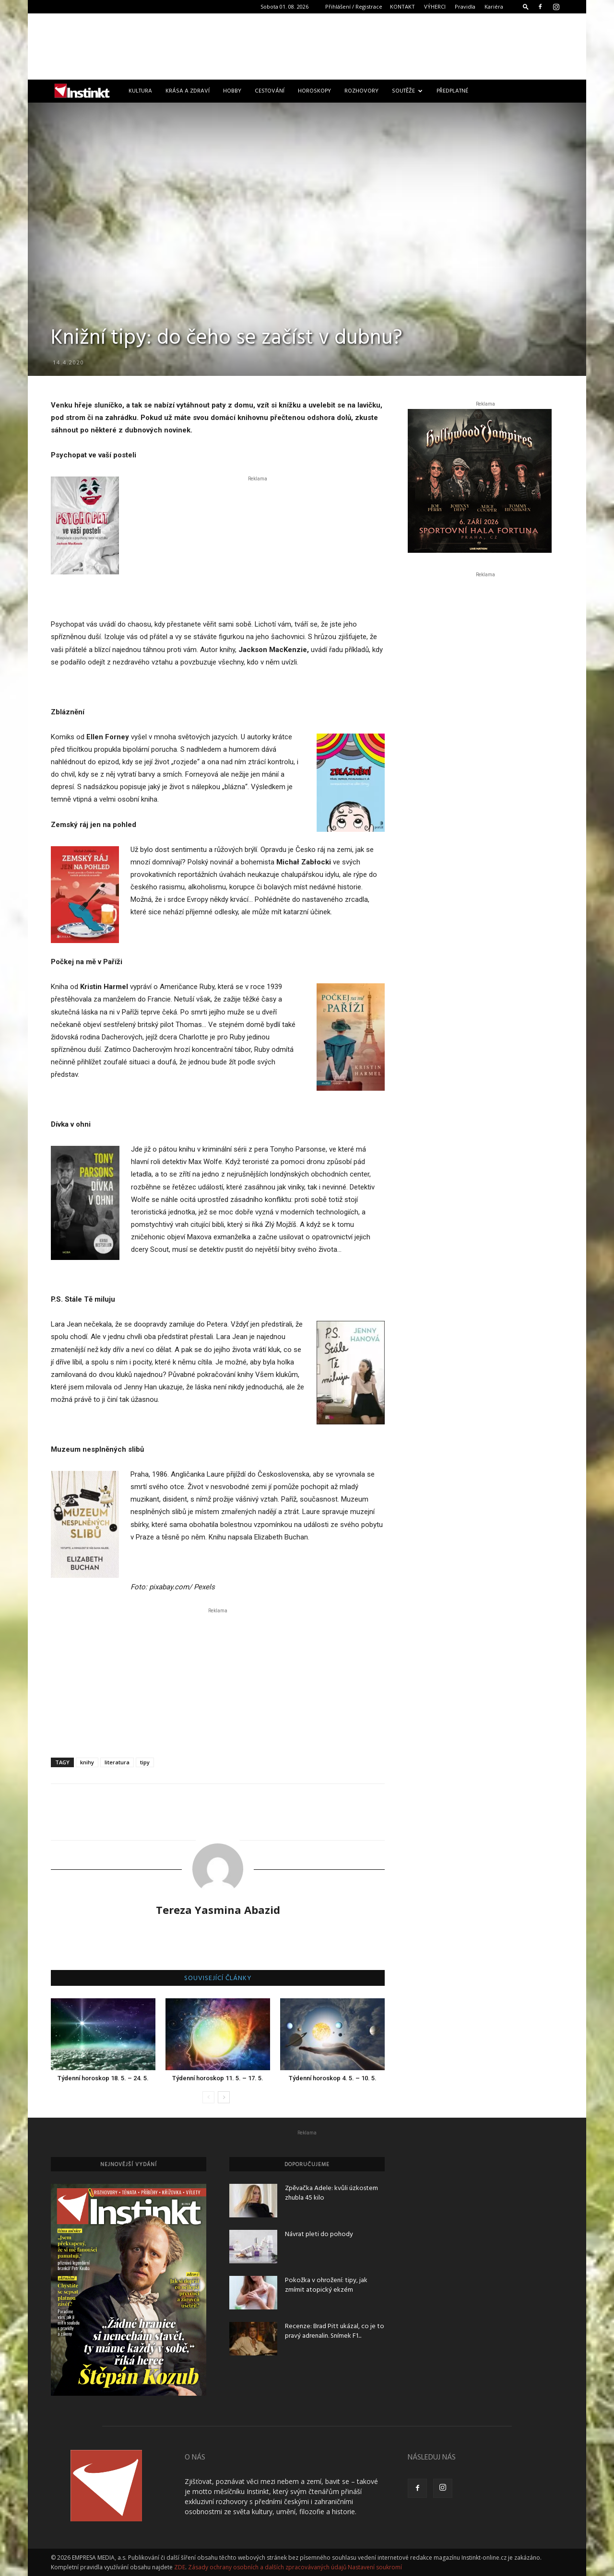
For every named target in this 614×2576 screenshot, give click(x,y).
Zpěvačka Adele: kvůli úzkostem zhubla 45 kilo (331, 2193)
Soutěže (407, 91)
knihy (87, 1762)
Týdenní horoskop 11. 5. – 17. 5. (217, 2078)
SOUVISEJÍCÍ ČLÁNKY (218, 1978)
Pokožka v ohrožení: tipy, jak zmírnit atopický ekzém (326, 2285)
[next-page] (224, 2097)
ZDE (179, 2567)
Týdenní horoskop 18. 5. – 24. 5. (103, 2078)
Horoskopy (314, 91)
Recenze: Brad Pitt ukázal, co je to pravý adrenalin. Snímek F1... (334, 2331)
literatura (117, 1762)
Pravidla (465, 6)
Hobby (232, 91)
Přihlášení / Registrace (353, 6)
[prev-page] (208, 2097)
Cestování (269, 91)
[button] (526, 6)
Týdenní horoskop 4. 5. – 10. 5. (333, 2078)
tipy (145, 1762)
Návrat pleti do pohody (319, 2234)
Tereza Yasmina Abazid (218, 1909)
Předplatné (452, 91)
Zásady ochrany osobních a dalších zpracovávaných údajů (267, 2567)
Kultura (140, 91)
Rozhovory (361, 91)
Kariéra (493, 6)
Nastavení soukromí (375, 2567)
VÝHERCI (435, 6)
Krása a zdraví (187, 91)
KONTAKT (402, 6)
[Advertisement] (307, 46)
